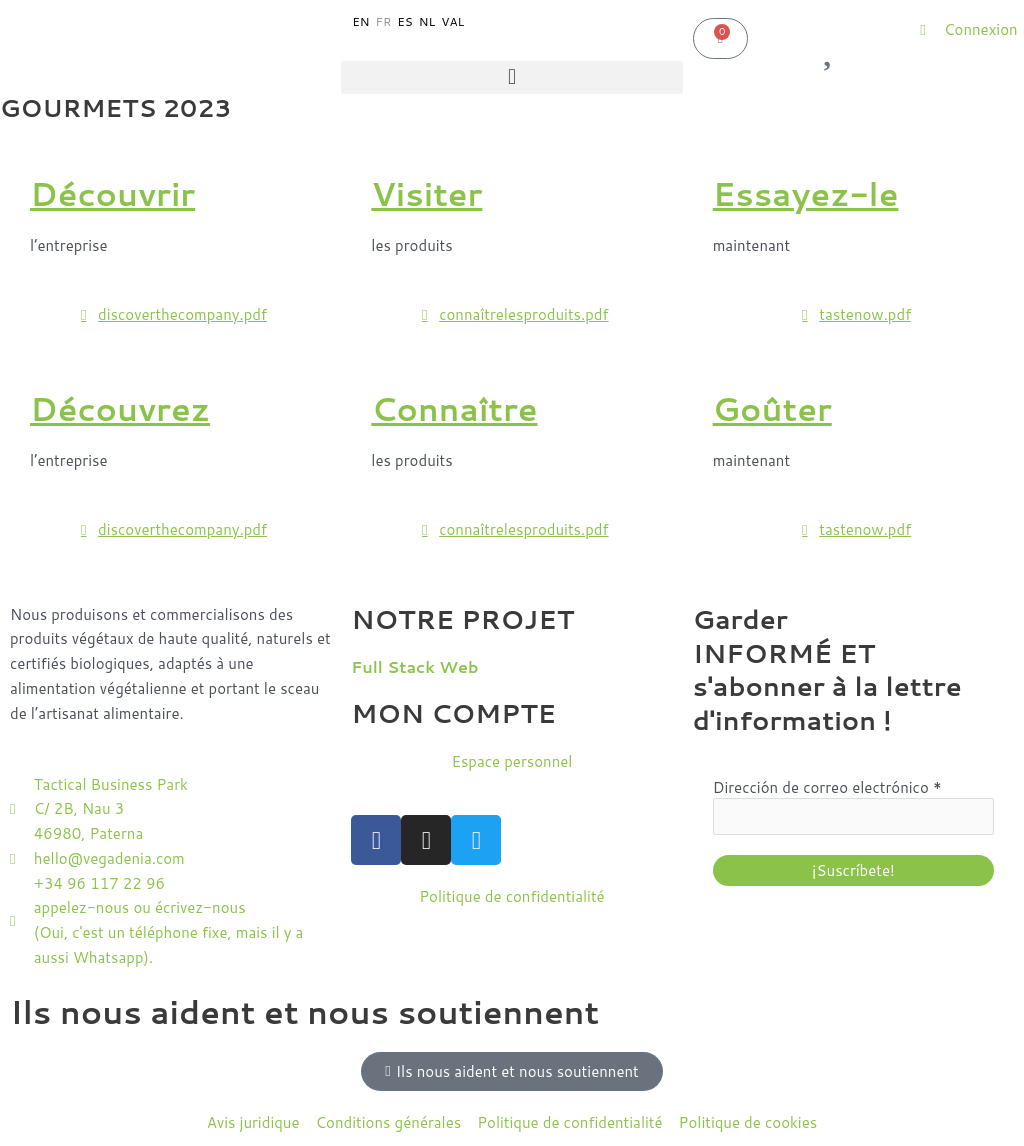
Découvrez (120, 408)
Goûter (772, 408)
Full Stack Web (414, 666)
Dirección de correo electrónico (827, 788)
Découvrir (112, 193)
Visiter (426, 193)
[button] (511, 77)
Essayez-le (806, 193)
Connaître (454, 408)
